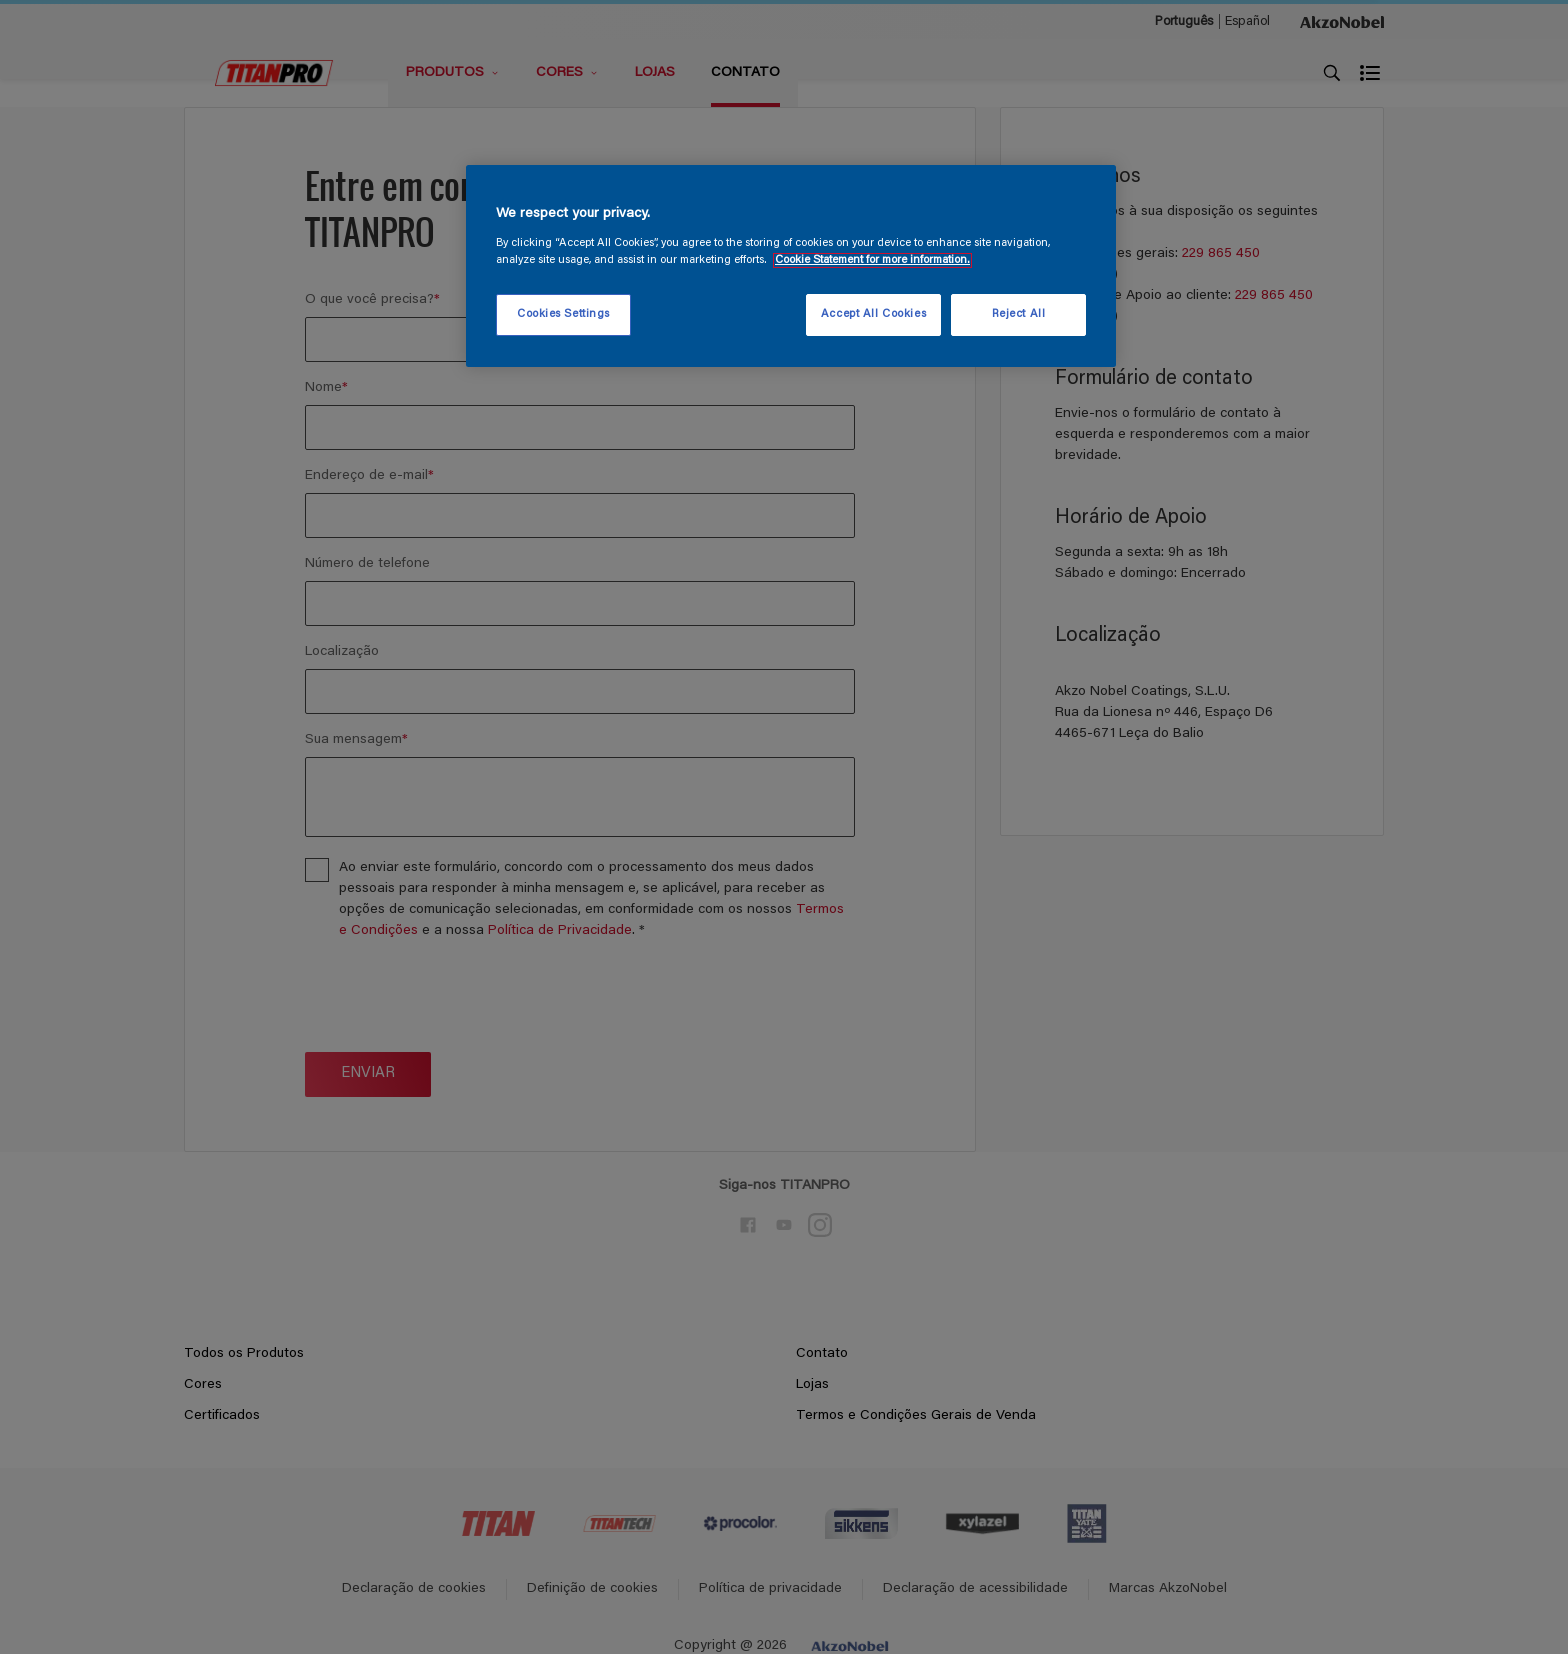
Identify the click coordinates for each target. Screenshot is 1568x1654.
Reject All (1019, 314)
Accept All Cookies (873, 314)
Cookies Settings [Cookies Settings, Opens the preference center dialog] (563, 314)
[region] (791, 266)
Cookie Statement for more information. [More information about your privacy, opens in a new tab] (872, 260)
